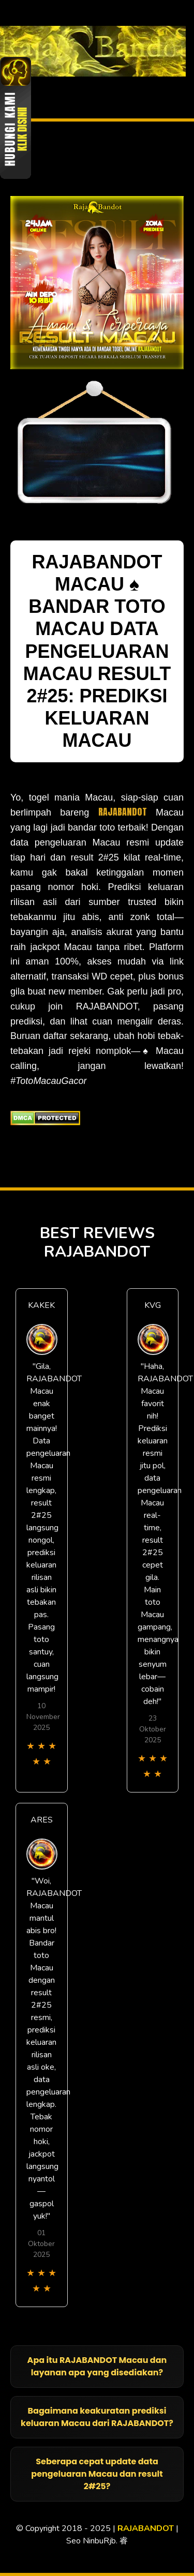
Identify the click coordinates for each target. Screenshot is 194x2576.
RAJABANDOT (122, 812)
